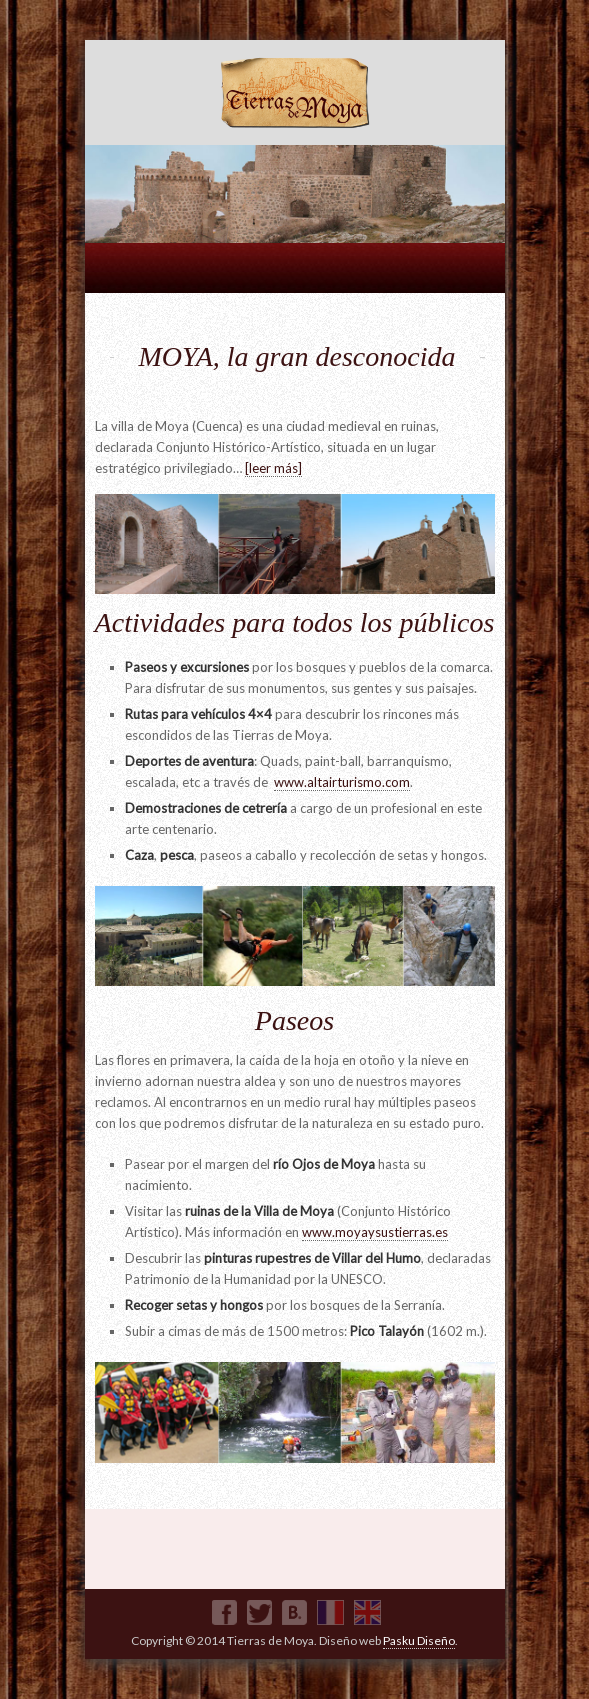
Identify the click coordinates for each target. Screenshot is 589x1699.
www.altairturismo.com (342, 782)
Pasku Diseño (419, 1640)
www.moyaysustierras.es (375, 1232)
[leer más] (273, 468)
